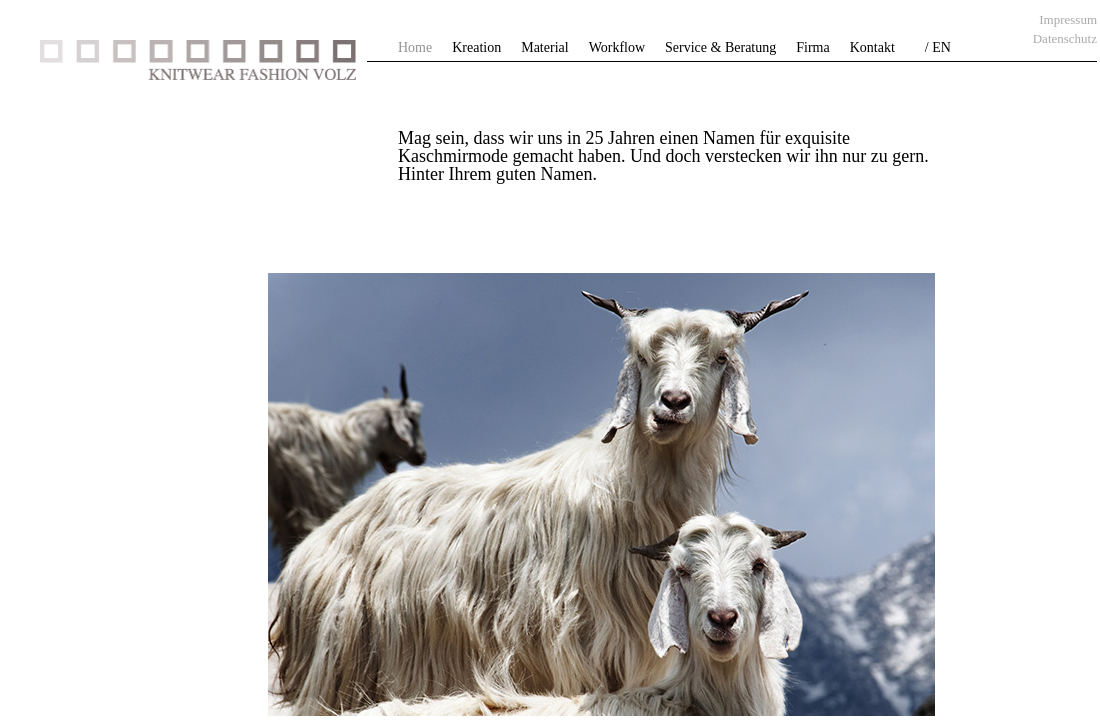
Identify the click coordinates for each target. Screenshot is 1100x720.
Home (415, 47)
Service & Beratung (720, 47)
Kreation (476, 47)
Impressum (1068, 19)
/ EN (938, 47)
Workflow (617, 47)
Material (544, 47)
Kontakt (872, 47)
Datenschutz (1065, 38)
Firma (812, 47)
